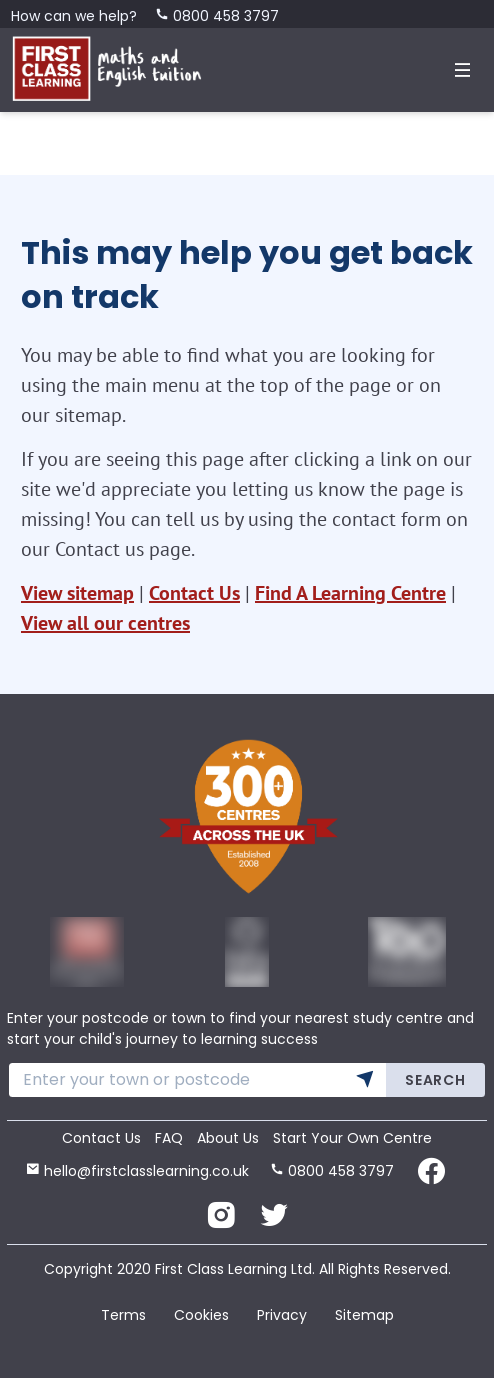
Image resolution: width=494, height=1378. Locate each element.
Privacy (282, 1315)
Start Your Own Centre (352, 1138)
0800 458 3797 (217, 16)
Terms (123, 1315)
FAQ (169, 1138)
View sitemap (77, 593)
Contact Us (194, 593)
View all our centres (105, 623)
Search (435, 1080)
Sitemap (364, 1315)
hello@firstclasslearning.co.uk (137, 1171)
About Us (228, 1138)
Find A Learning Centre (350, 593)
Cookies (201, 1315)
